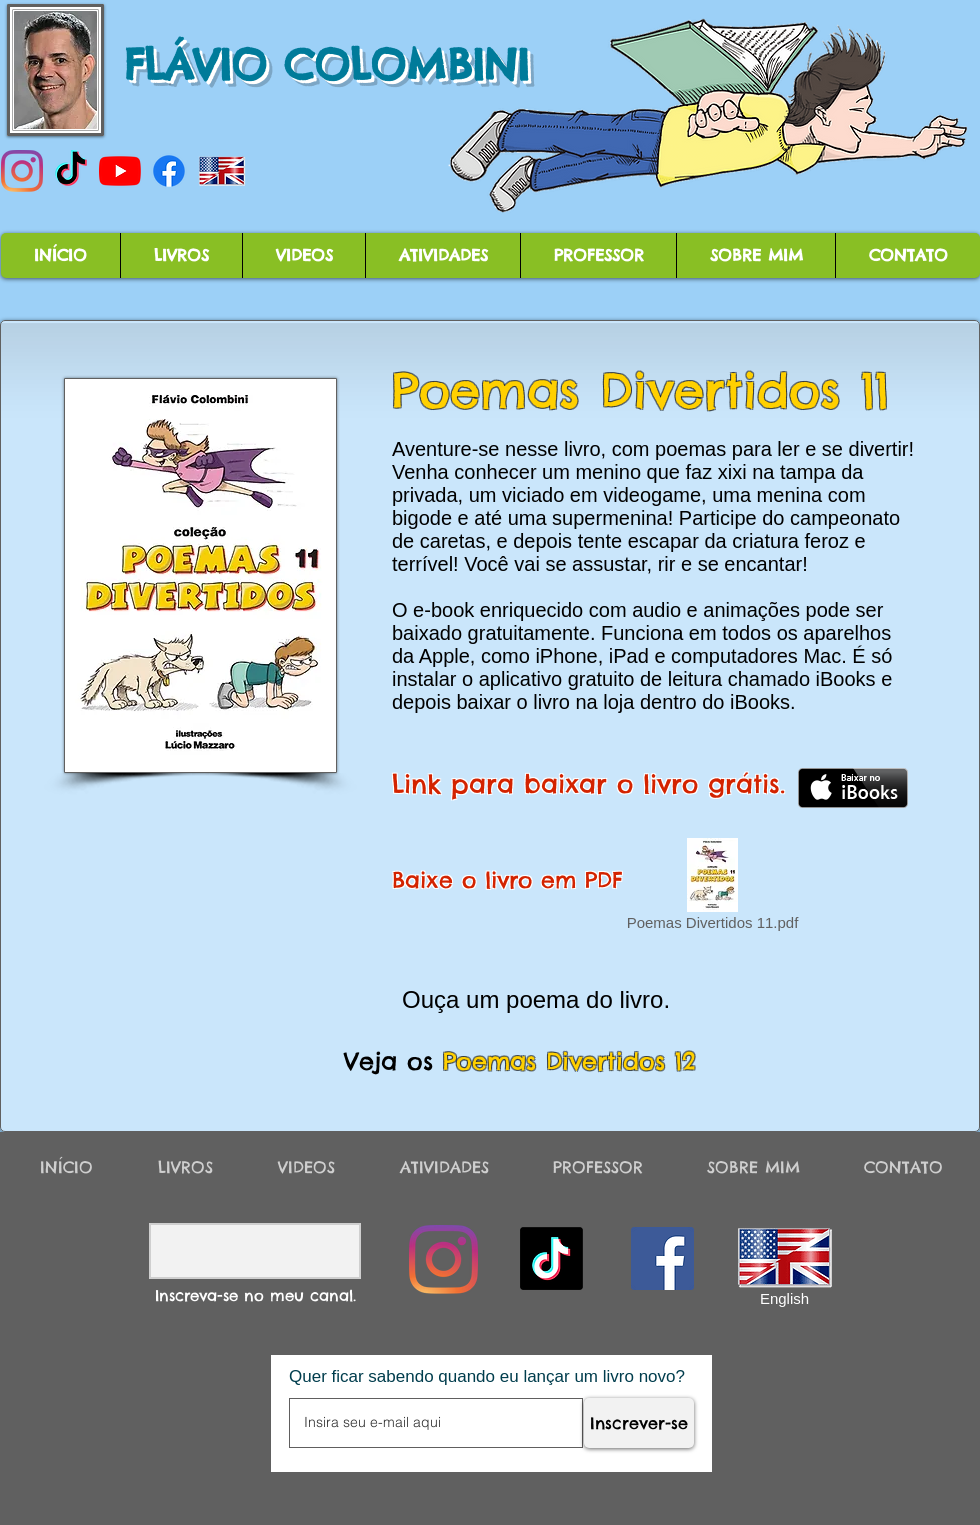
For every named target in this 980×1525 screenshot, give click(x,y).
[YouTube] (120, 171)
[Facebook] (169, 171)
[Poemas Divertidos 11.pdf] (712, 888)
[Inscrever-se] (639, 1423)
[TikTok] (71, 171)
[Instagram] (22, 171)
